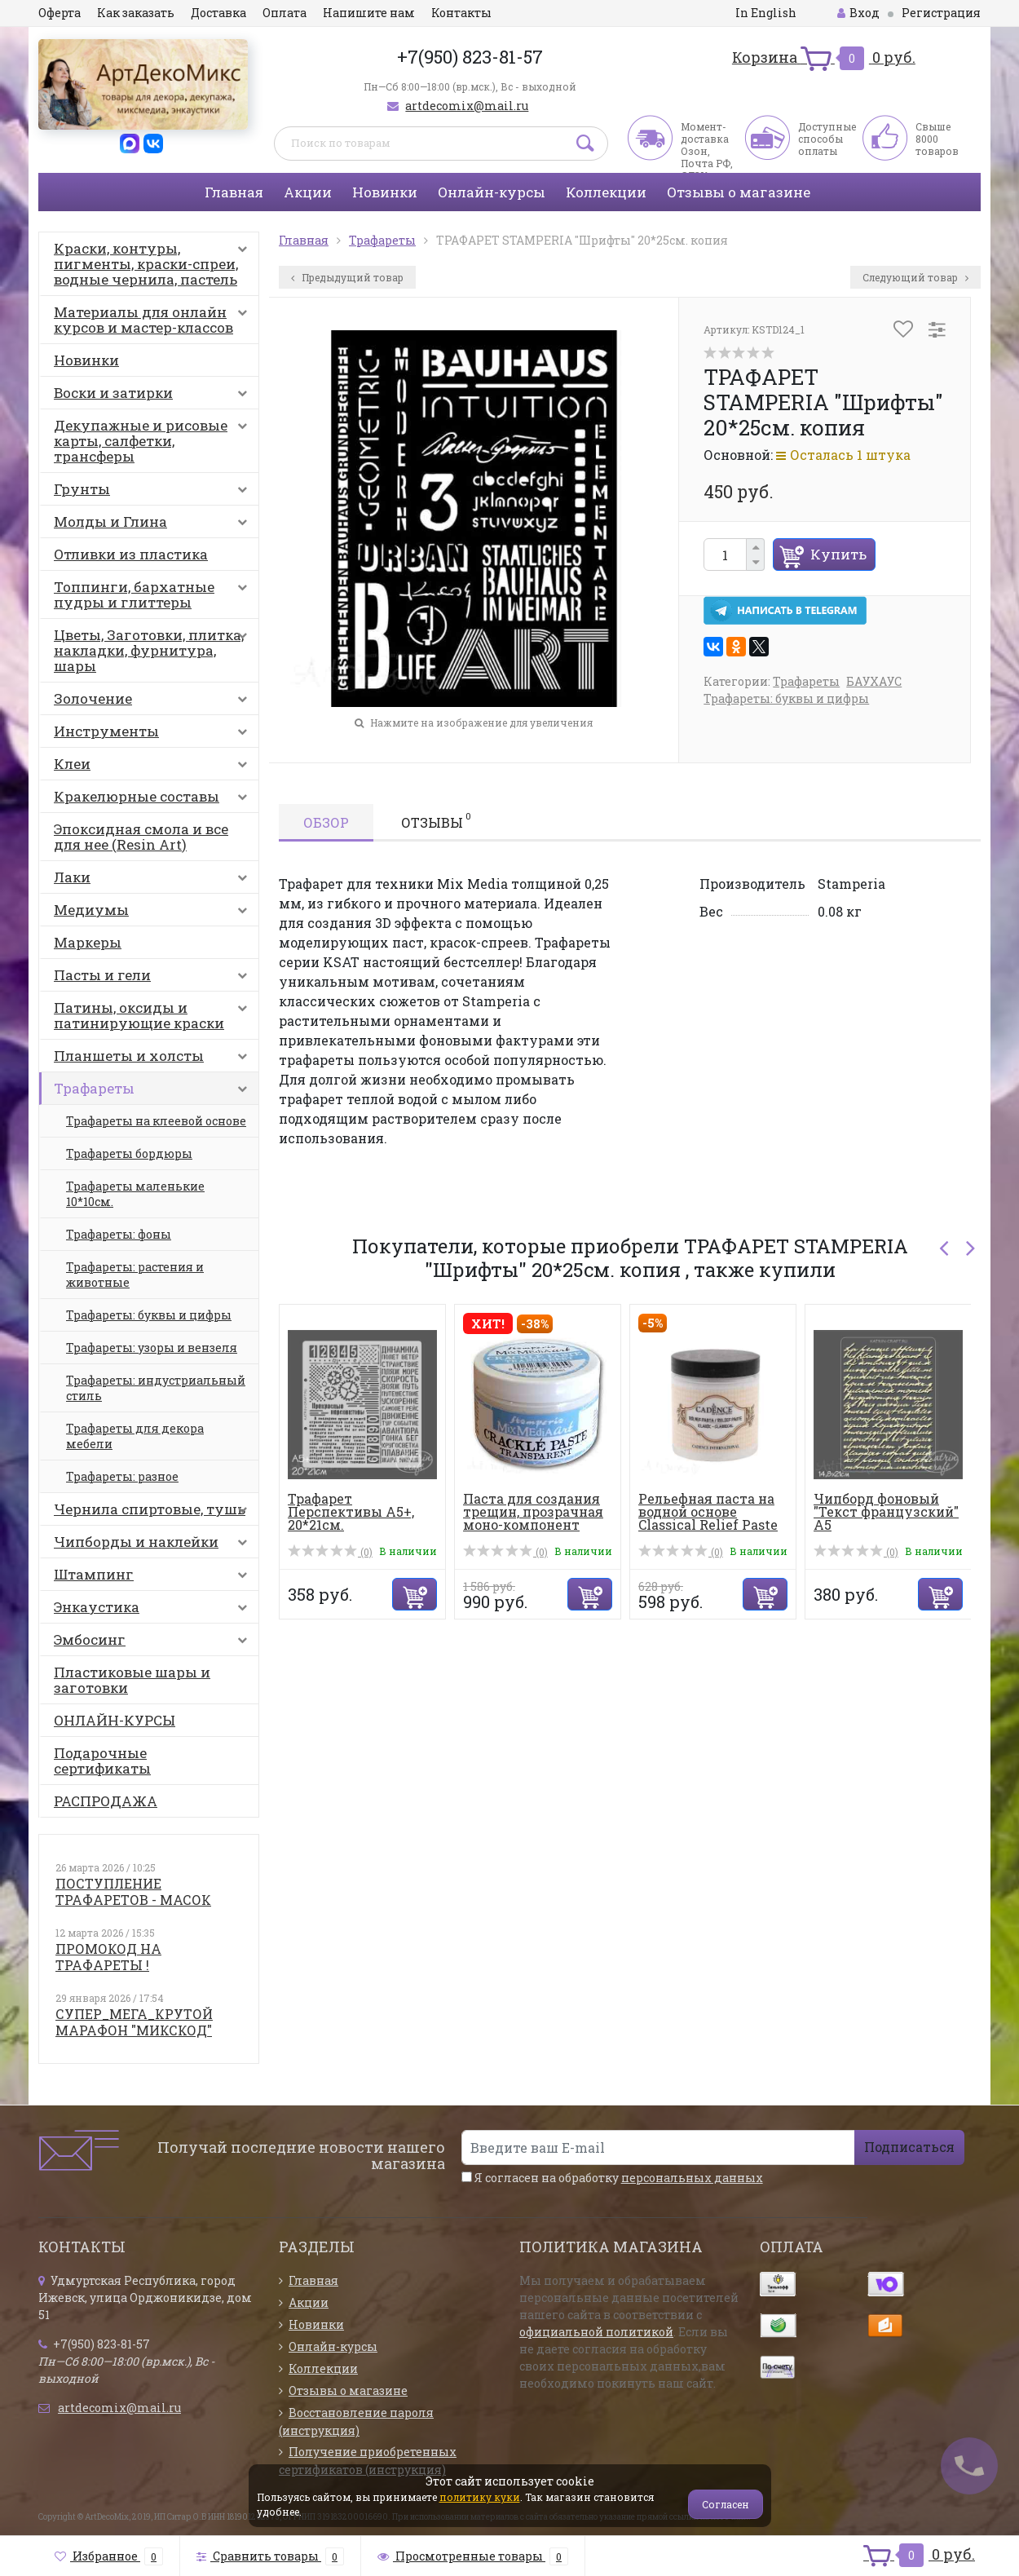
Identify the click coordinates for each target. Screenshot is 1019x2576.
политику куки (479, 2496)
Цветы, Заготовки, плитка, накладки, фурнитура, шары (154, 650)
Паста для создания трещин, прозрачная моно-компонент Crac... (533, 1518)
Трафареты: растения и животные (135, 1274)
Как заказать (135, 12)
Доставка (218, 12)
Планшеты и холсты (154, 1059)
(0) (330, 1551)
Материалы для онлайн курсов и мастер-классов (154, 320)
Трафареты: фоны (118, 1234)
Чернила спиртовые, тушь (154, 1513)
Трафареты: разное (122, 1476)
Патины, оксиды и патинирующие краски (154, 1015)
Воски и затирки (154, 396)
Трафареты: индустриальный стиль (155, 1387)
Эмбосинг (154, 1643)
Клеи (154, 767)
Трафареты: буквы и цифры (149, 1315)
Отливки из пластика (131, 554)
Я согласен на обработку (612, 2177)
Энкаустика (154, 1610)
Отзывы (436, 820)
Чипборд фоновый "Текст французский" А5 (886, 1511)
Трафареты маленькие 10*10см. (135, 1193)
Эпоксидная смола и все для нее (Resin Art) (141, 837)
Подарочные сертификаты (102, 1760)
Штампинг (154, 1578)
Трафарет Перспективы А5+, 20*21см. (351, 1511)
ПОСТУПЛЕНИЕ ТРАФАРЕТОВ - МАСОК (133, 1891)
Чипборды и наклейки (154, 1545)
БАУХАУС (874, 681)
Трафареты (154, 1092)
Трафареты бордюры (129, 1153)
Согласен (725, 2504)
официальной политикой (596, 2332)
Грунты (154, 492)
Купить (838, 554)
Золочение (154, 702)
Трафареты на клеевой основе (156, 1121)
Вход (858, 12)
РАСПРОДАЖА (105, 1801)
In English (765, 12)
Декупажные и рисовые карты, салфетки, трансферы (154, 441)
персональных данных (692, 2177)
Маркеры (87, 942)
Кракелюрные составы (154, 800)
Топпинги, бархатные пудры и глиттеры (154, 594)
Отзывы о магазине (738, 192)
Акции (308, 192)
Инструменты (154, 735)
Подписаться (909, 2146)
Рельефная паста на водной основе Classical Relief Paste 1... (708, 1518)
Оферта (59, 12)
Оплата (284, 12)
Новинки (384, 192)
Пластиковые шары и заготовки (132, 1680)
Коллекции (606, 192)
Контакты (461, 12)
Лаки (154, 881)
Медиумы (154, 913)
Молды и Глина (154, 525)
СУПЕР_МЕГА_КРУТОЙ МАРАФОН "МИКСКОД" (134, 2022)
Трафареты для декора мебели (135, 1436)
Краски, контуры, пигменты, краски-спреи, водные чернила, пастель (154, 264)
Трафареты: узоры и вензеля (151, 1347)
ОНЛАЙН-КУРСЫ (114, 1720)
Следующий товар (915, 277)
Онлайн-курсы (491, 192)
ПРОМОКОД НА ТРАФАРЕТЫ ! (108, 1956)
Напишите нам (369, 12)
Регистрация (941, 12)
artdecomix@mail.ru (466, 105)
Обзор (326, 822)
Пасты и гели (154, 978)
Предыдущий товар (347, 277)
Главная (234, 192)
